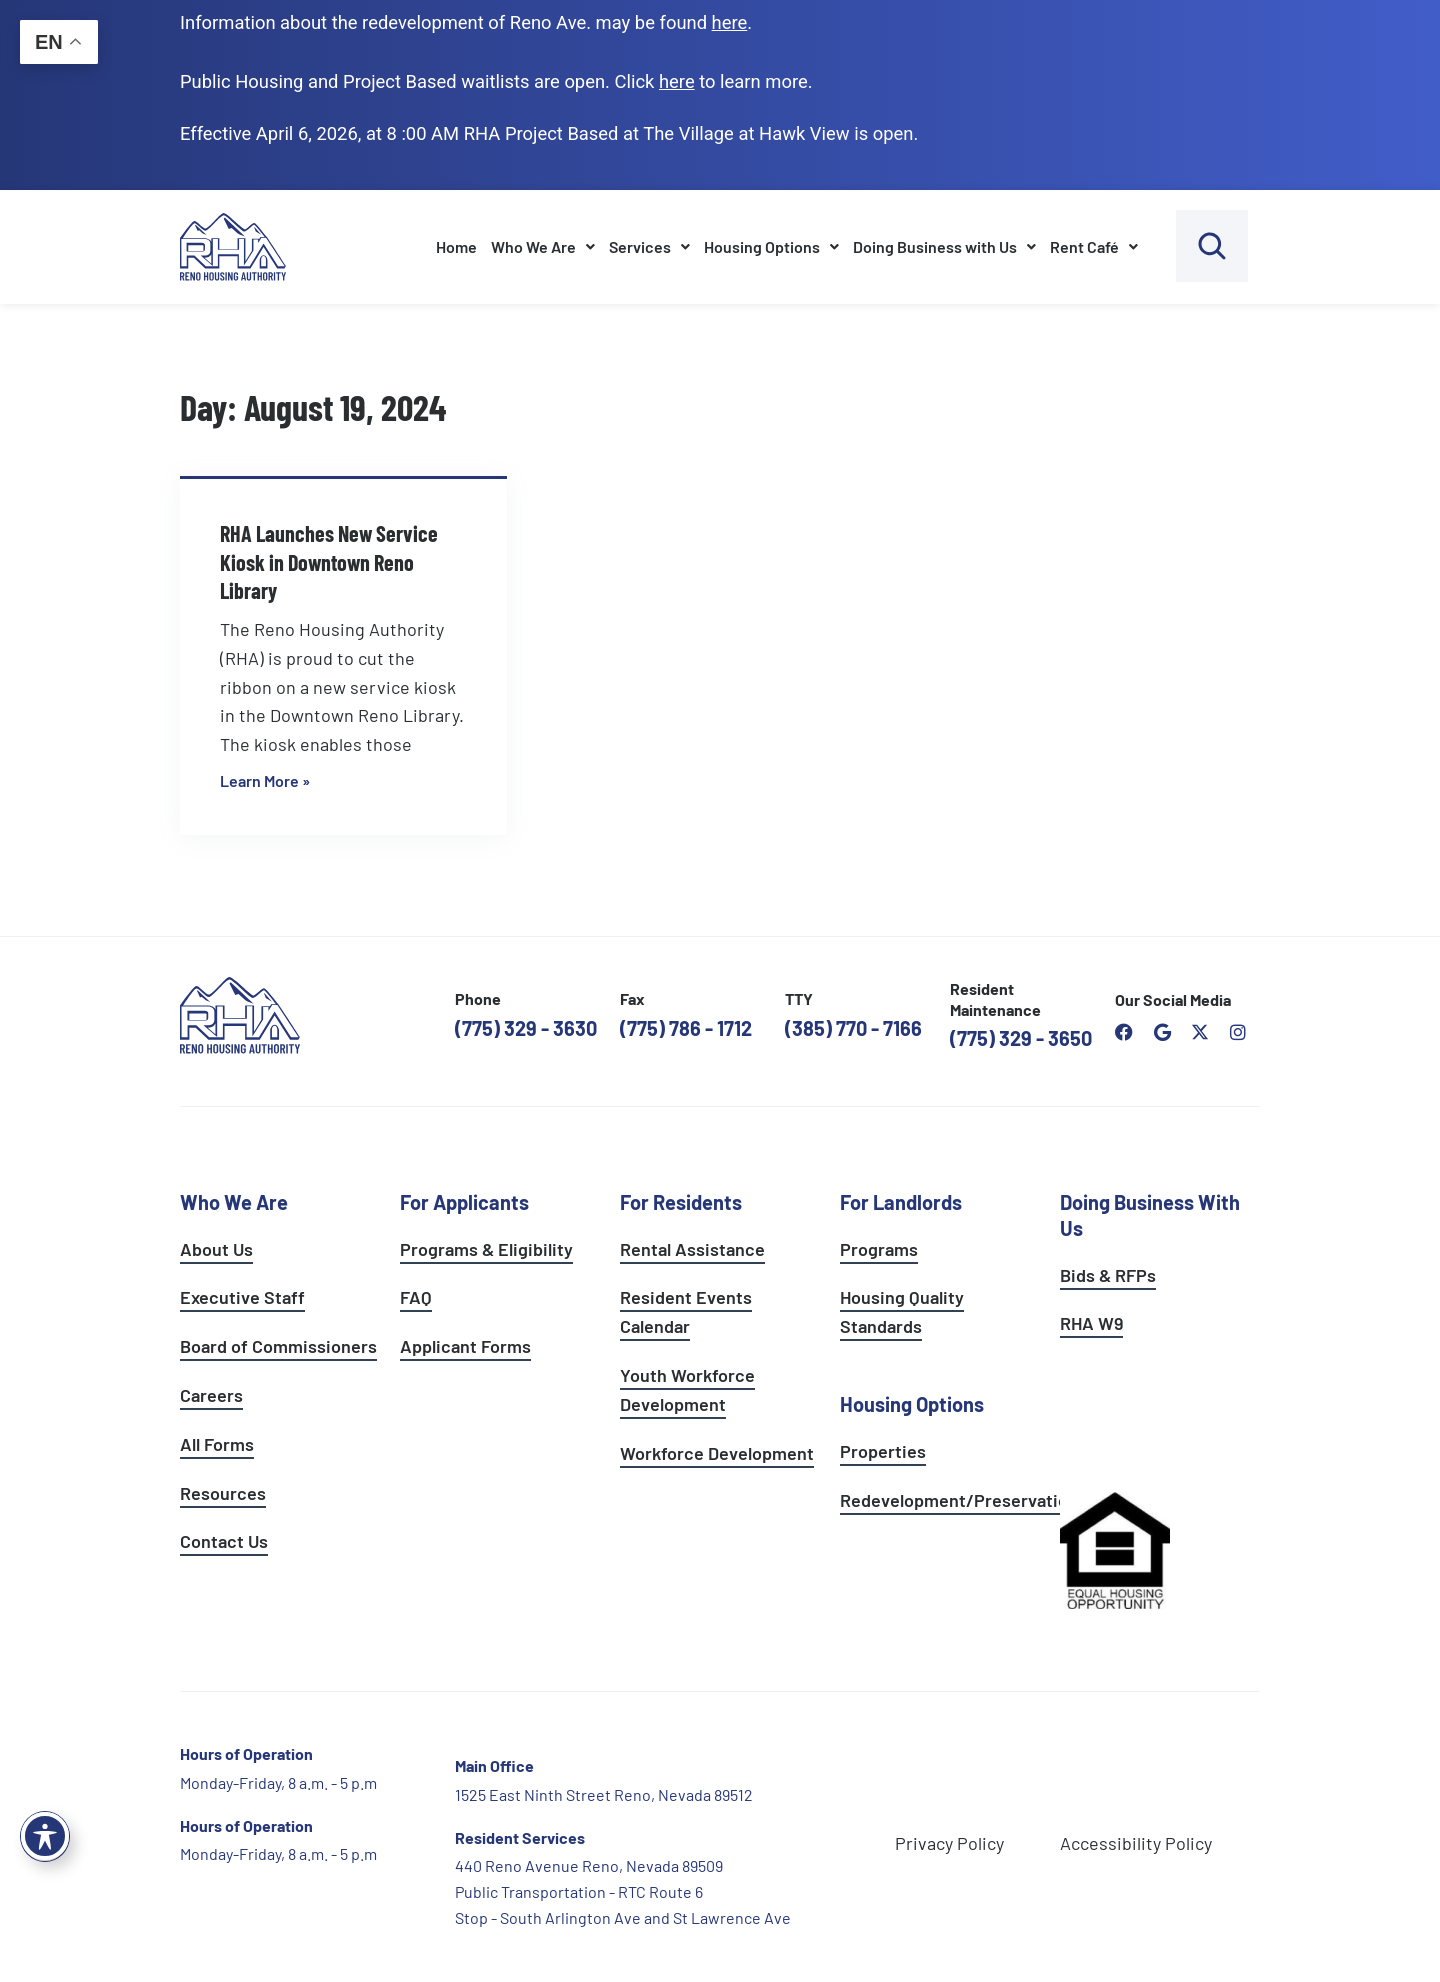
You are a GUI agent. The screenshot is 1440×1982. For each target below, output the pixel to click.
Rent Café (1094, 246)
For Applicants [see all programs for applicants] (464, 1202)
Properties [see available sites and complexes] (883, 1451)
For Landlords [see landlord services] (901, 1202)
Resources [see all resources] (223, 1493)
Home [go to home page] (456, 246)
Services (649, 246)
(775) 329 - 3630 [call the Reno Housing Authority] (526, 1028)
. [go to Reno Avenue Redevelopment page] (732, 22)
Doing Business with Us (944, 246)
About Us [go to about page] (216, 1249)
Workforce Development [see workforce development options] (717, 1453)
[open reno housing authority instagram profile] (1238, 1032)
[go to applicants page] (677, 81)
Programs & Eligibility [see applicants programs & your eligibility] (486, 1249)
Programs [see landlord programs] (879, 1249)
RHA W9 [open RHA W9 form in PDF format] (1091, 1323)
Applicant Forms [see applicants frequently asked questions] (465, 1346)
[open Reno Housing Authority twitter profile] (1200, 1032)
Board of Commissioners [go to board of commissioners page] (278, 1346)
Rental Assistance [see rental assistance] (692, 1249)
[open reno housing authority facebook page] (1124, 1032)
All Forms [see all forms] (217, 1444)
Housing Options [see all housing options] (912, 1404)
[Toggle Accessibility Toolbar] (45, 1836)
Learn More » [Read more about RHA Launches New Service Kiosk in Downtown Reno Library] (265, 780)
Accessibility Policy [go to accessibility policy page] (1136, 1843)
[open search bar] (1212, 246)
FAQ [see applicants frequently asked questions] (416, 1297)
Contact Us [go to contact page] (224, 1541)
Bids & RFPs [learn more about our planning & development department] (1108, 1275)
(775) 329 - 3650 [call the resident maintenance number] (1021, 1038)
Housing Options (771, 246)
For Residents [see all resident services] (681, 1202)
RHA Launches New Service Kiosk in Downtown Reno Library (329, 561)
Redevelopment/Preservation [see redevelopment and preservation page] (959, 1500)
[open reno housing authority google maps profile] (1162, 1032)
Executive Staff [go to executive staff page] (242, 1297)
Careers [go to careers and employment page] (211, 1395)
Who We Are (543, 246)
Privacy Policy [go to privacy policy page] (949, 1843)
